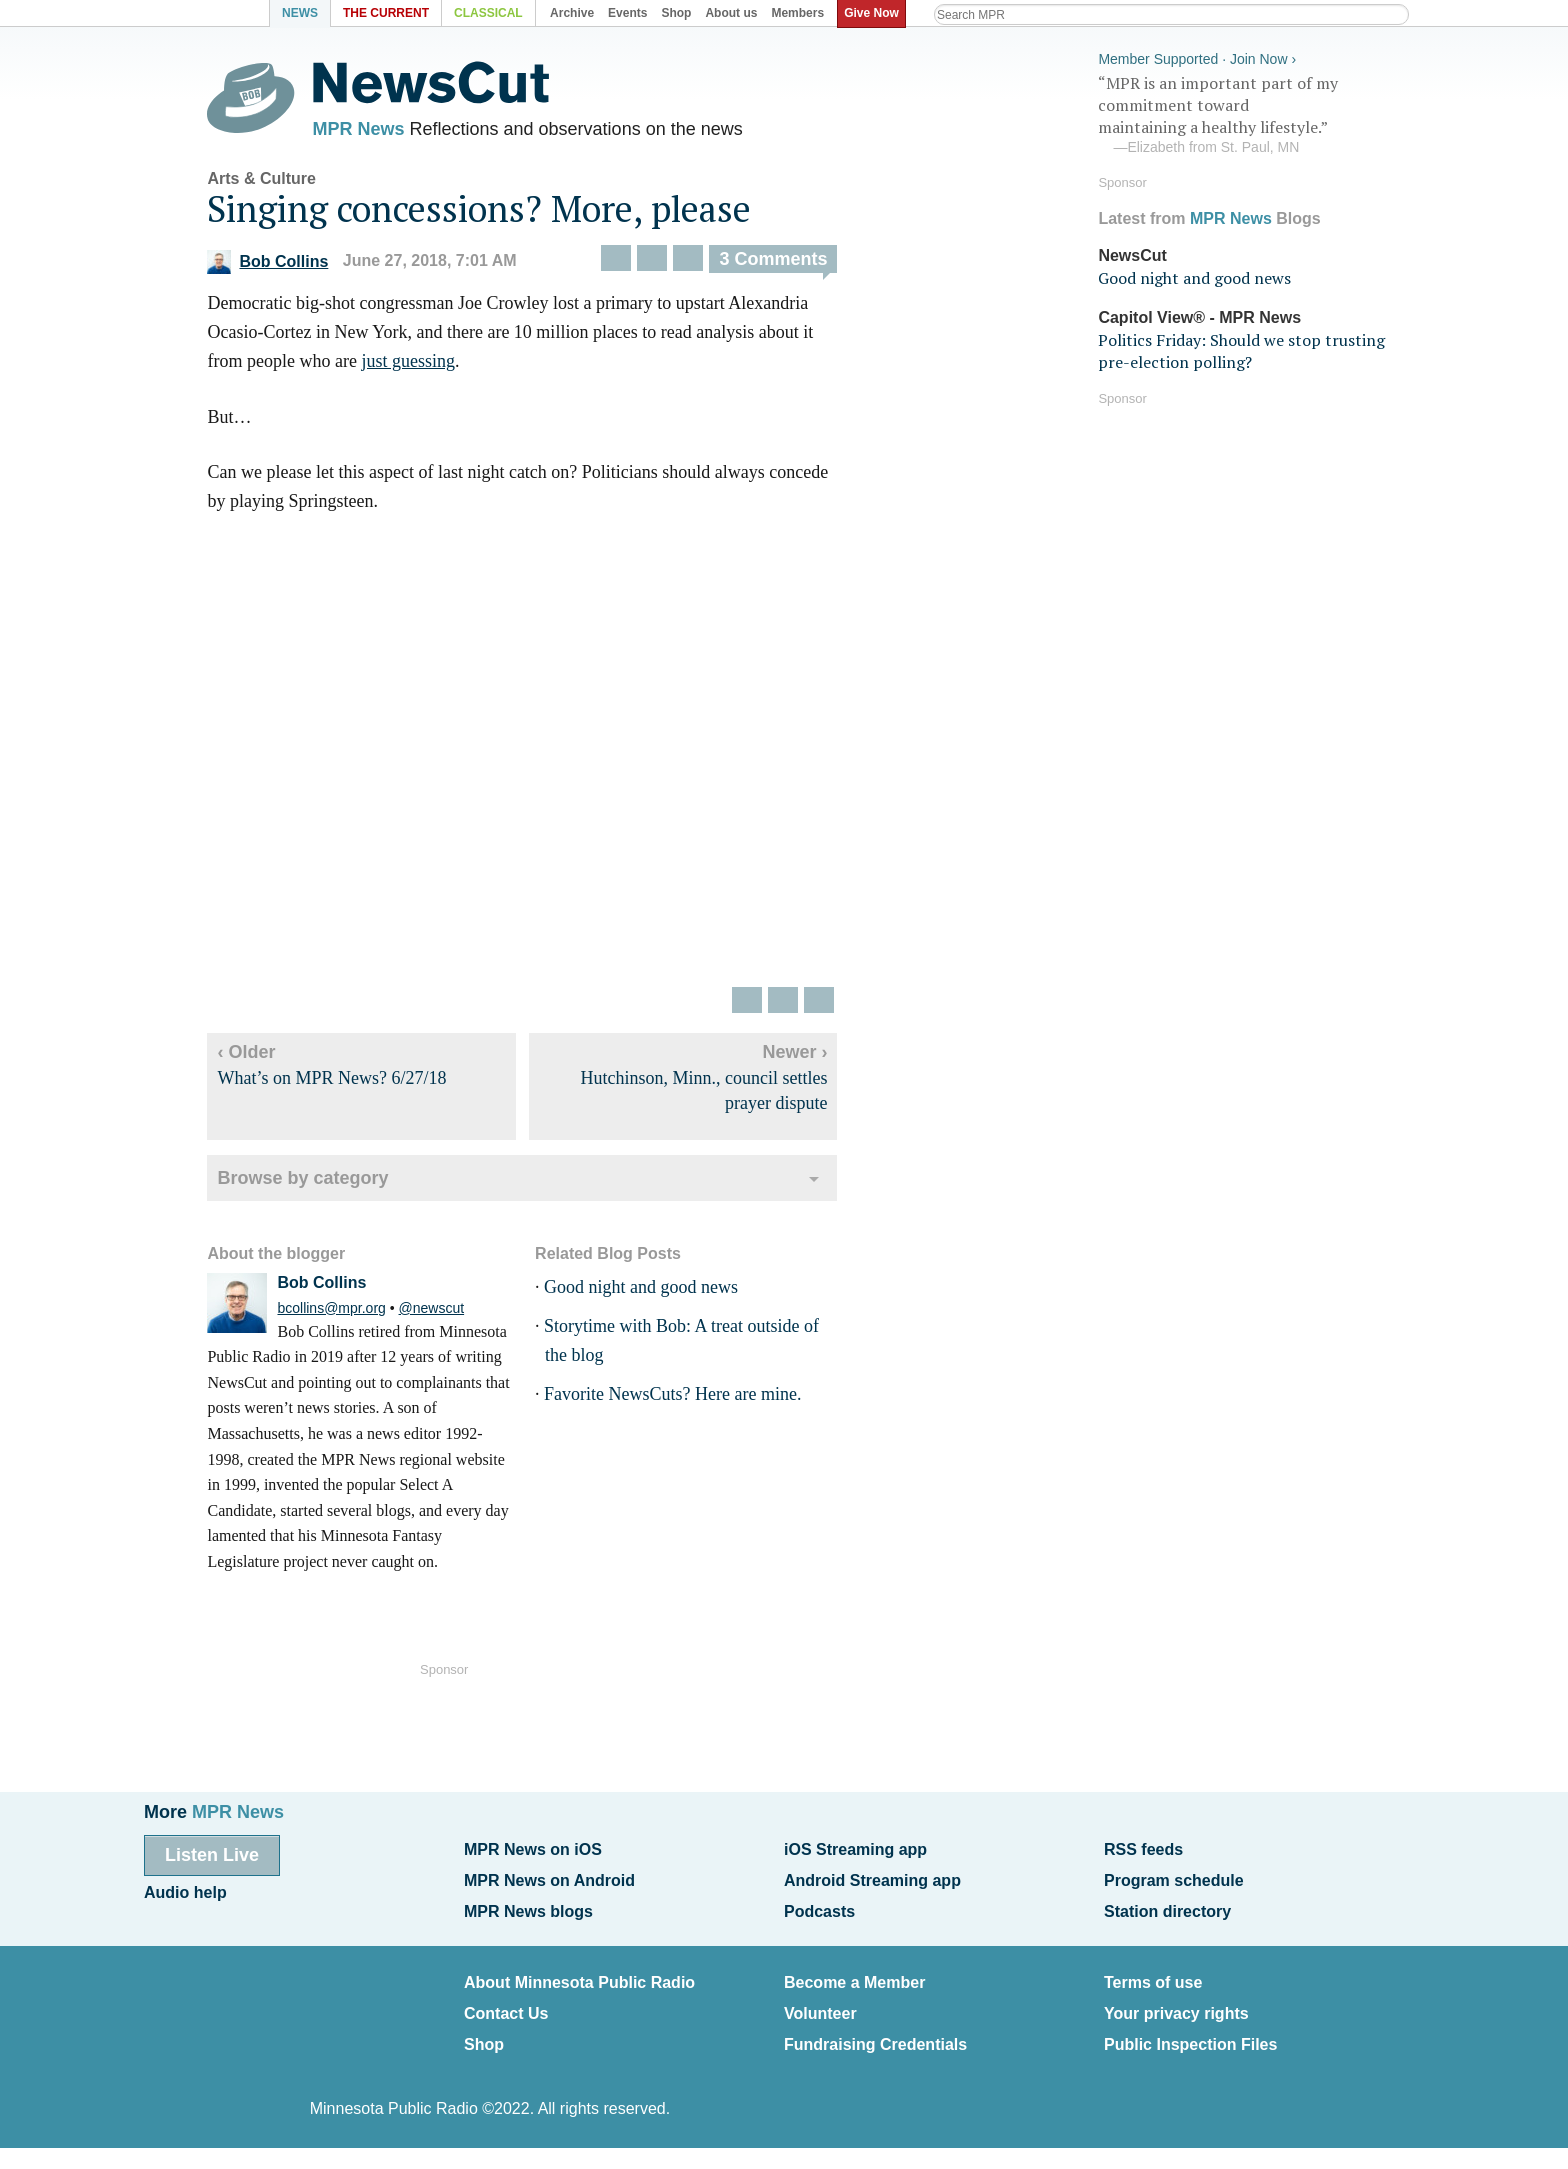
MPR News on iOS (533, 1849)
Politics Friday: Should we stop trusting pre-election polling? (1241, 348)
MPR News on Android (549, 1878)
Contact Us (506, 2004)
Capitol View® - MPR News (1199, 314)
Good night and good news (654, 1292)
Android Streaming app (872, 1878)
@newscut (445, 1312)
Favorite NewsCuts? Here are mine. (685, 1398)
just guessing (422, 365)
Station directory (1167, 1906)
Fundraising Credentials (875, 2033)
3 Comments (787, 263)
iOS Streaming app (855, 1849)
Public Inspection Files (1190, 2033)
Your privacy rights (1176, 2004)
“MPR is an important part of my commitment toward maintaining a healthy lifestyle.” (1248, 113)
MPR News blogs (528, 1906)
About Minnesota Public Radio (579, 1975)
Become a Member (854, 1975)
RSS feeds (1143, 1849)
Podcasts (819, 1906)
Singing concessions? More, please (493, 212)
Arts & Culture (275, 182)
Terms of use (1153, 1975)
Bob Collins (281, 265)
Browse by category (316, 1182)
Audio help (185, 1890)
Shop (484, 2033)
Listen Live (212, 1855)
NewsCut (1132, 252)
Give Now (874, 13)
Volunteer (820, 2004)
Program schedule (1174, 1878)
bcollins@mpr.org (345, 1312)
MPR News (372, 130)
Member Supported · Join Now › (1197, 56)
